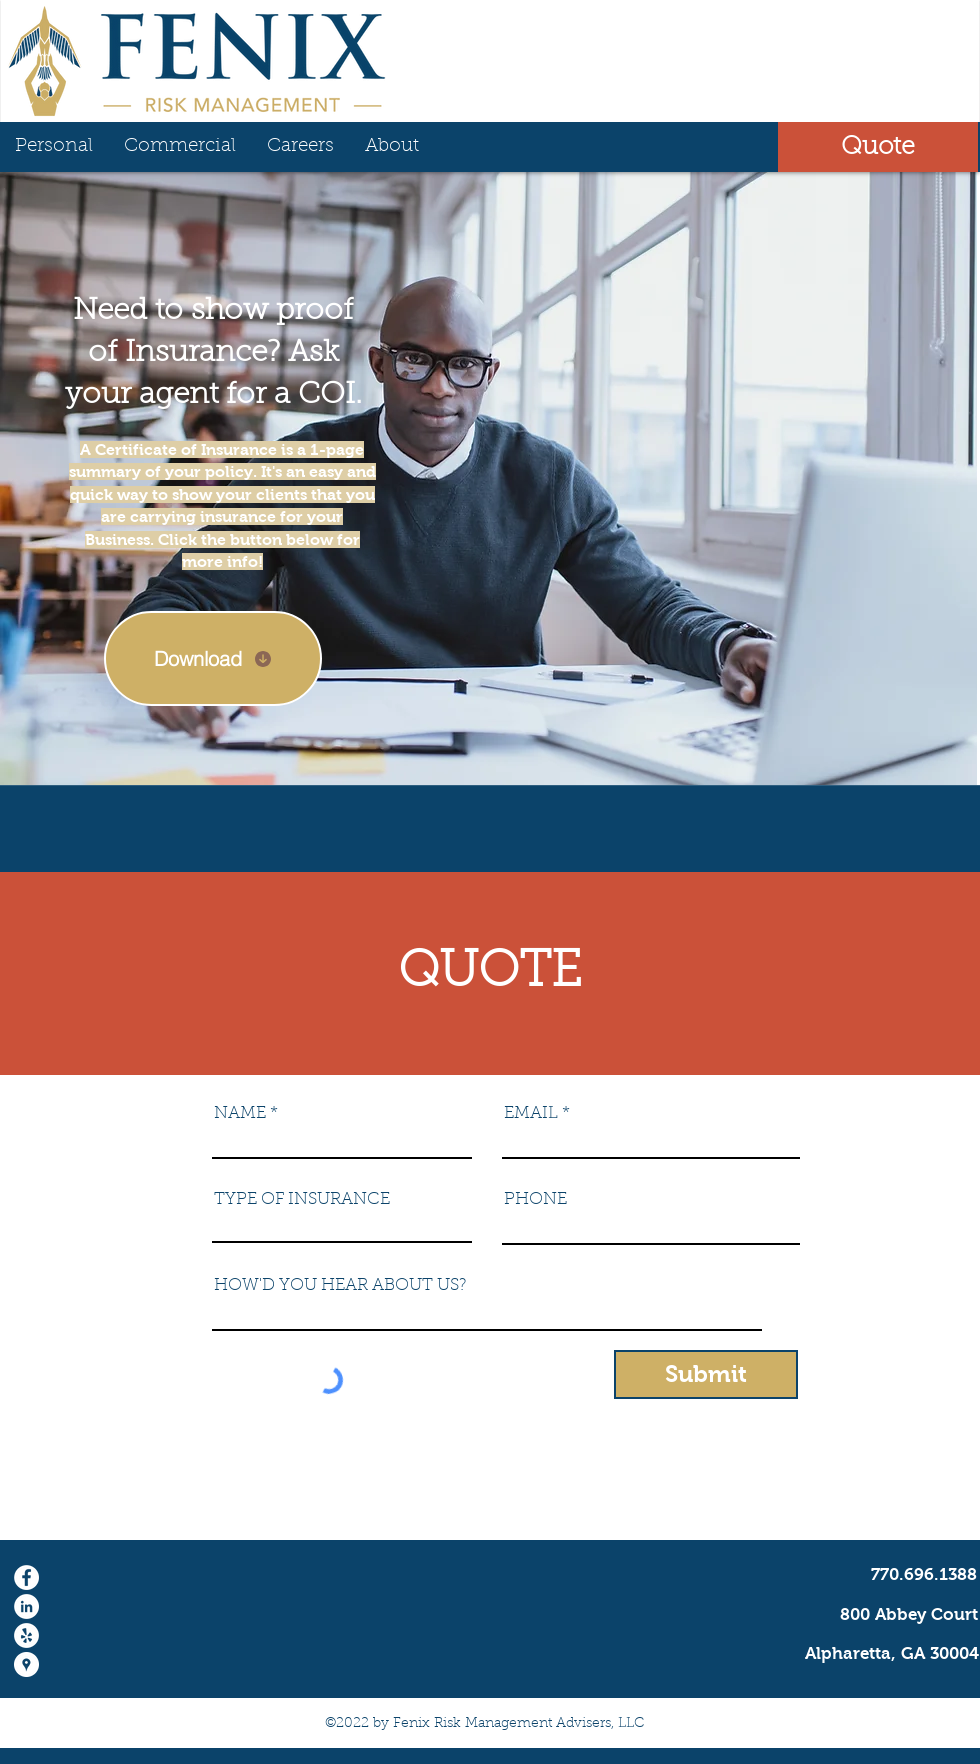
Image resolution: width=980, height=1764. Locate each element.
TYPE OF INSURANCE (302, 1199)
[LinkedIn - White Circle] (26, 1606)
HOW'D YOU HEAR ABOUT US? (340, 1285)
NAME (240, 1113)
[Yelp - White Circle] (26, 1635)
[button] (878, 147)
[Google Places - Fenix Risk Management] (26, 1664)
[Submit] (706, 1374)
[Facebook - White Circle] (26, 1577)
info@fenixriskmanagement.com (847, 1501)
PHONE (535, 1199)
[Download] (213, 658)
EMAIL (531, 1113)
